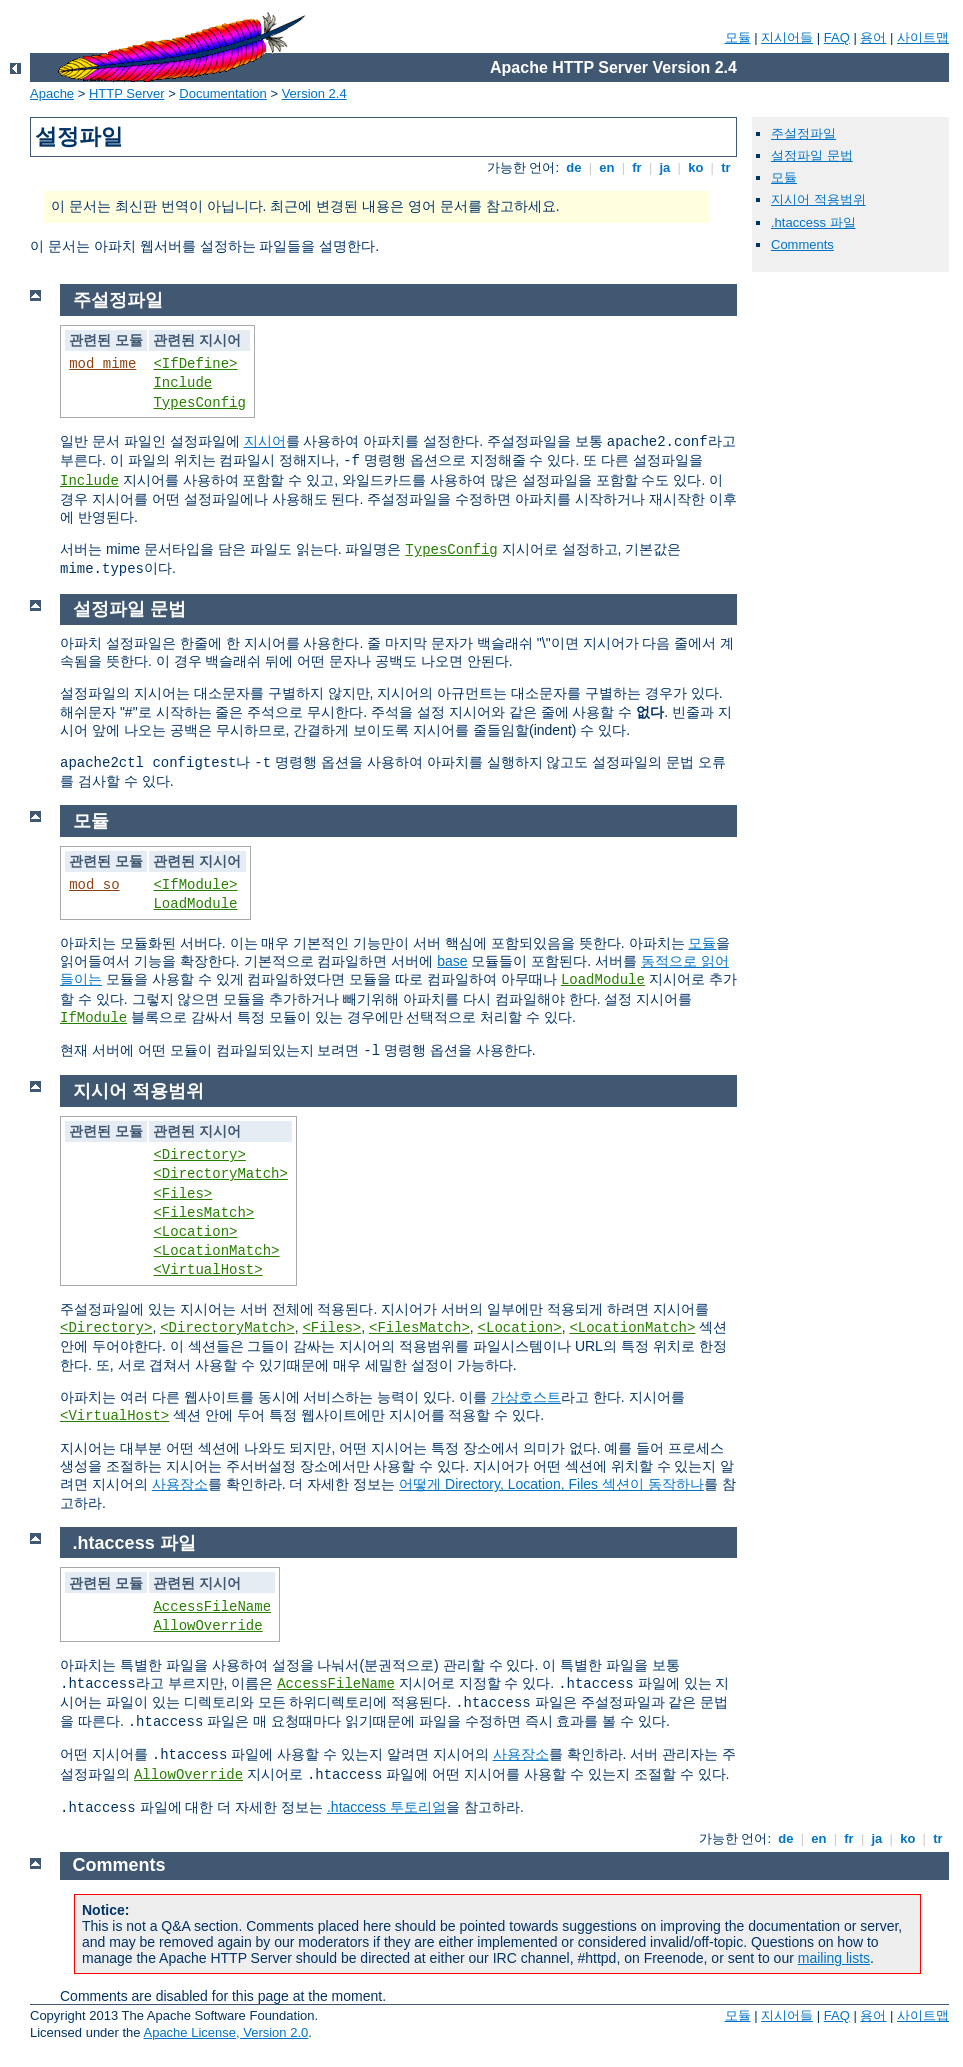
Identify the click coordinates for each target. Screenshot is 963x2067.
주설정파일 (803, 133)
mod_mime (102, 364)
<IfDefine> (195, 364)
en (607, 167)
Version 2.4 (314, 93)
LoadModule (195, 904)
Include (182, 383)
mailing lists (834, 1958)
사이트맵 (923, 37)
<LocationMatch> (216, 1251)
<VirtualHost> (207, 1270)
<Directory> (199, 1155)
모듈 (738, 37)
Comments (802, 244)
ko (696, 167)
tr (726, 167)
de (574, 167)
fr (637, 167)
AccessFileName (212, 1607)
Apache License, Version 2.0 (225, 2032)
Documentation (222, 93)
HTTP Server (127, 93)
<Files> (182, 1194)
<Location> (195, 1232)
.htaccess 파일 (813, 222)
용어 (873, 37)
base (452, 961)
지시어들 (787, 37)
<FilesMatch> (203, 1213)
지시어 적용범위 (818, 199)
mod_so (94, 885)
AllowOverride (207, 1626)
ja (665, 167)
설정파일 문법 (812, 155)
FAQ (837, 37)
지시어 (265, 441)
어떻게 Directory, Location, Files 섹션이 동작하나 (551, 1484)
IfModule (93, 1018)
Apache (52, 93)
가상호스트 (526, 1397)
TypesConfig (199, 403)
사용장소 (180, 1484)
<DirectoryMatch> (220, 1174)
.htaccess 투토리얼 (386, 1807)
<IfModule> (195, 885)
